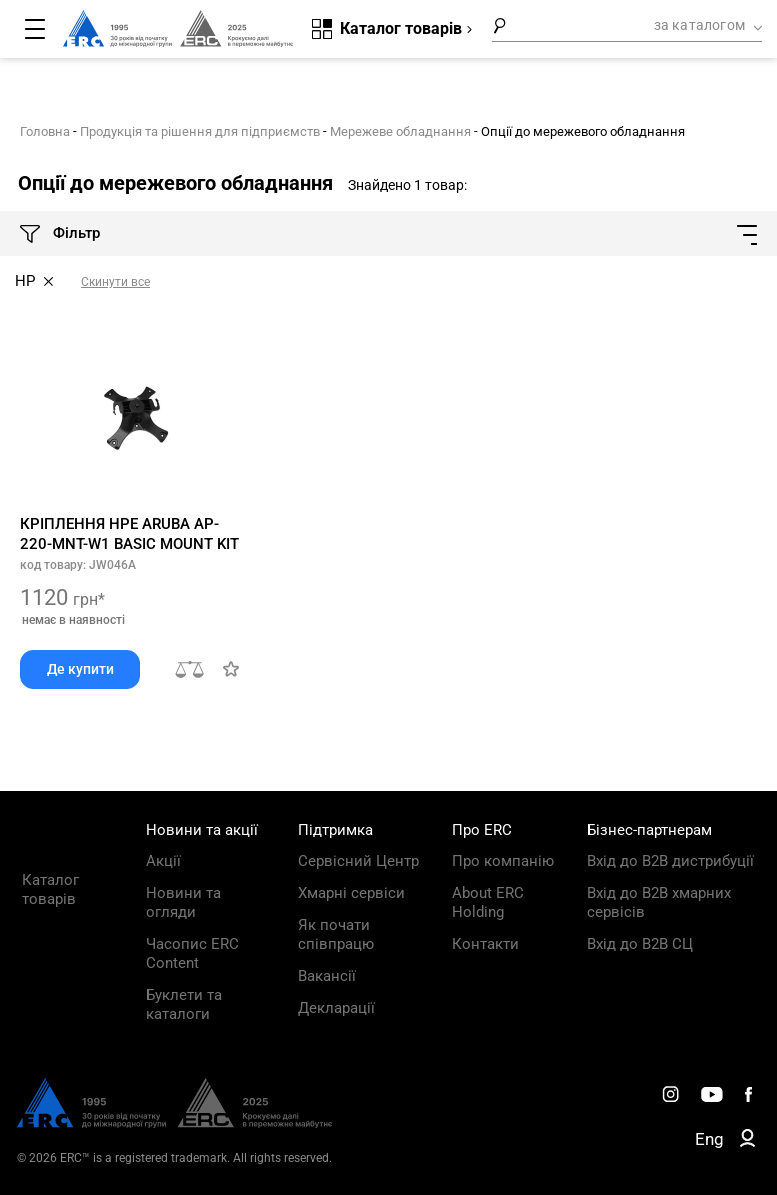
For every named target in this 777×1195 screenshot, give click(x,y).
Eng (709, 1139)
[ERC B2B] (747, 1142)
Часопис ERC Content (192, 953)
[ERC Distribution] (174, 1123)
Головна (45, 131)
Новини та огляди (183, 902)
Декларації (336, 1008)
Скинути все (115, 282)
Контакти (485, 944)
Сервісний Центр (358, 861)
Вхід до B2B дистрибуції (670, 861)
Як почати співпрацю (336, 934)
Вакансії (327, 976)
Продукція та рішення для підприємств (200, 131)
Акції (163, 861)
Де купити (80, 669)
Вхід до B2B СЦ (640, 944)
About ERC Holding (488, 902)
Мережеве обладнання (400, 131)
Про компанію (503, 861)
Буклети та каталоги (184, 1004)
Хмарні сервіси (351, 893)
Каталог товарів (50, 889)
